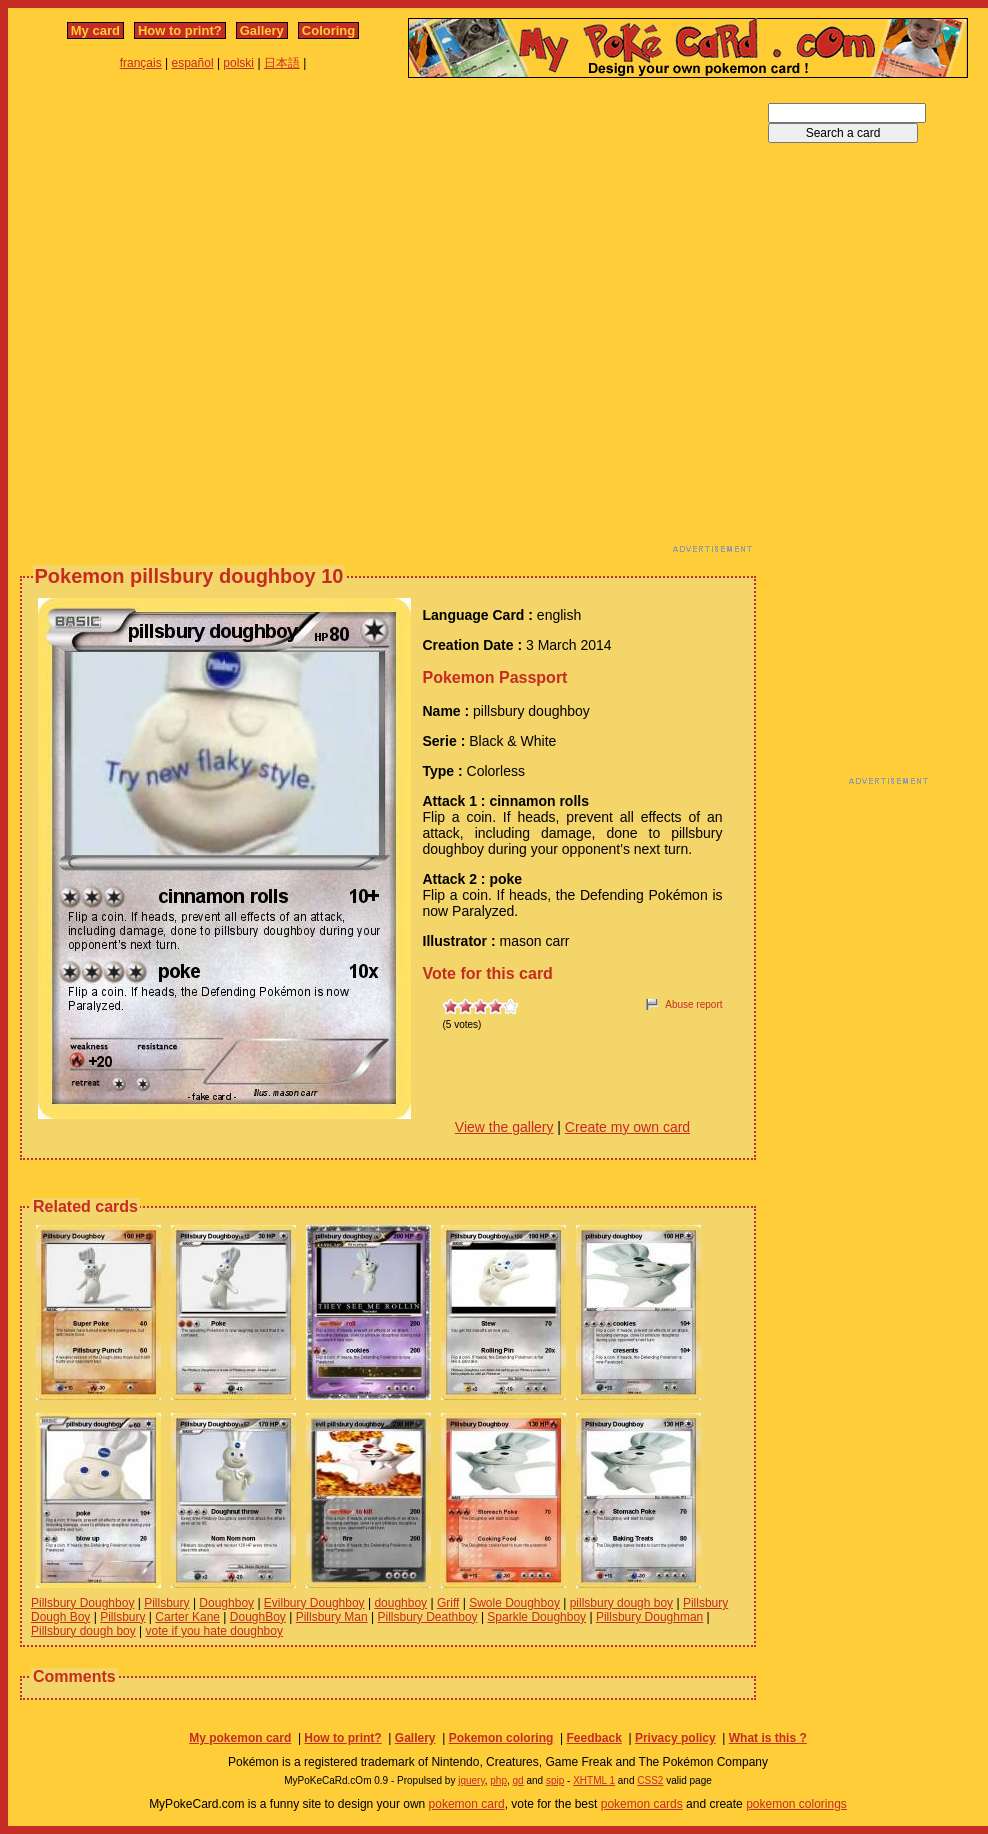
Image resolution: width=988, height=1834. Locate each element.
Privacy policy (675, 1738)
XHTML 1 (594, 1780)
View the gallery (504, 1127)
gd (518, 1780)
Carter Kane (187, 1617)
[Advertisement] (218, 321)
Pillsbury (166, 1603)
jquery (471, 1780)
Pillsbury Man (332, 1617)
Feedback (593, 1738)
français (141, 63)
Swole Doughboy (514, 1603)
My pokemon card (240, 1738)
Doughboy (226, 1603)
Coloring (328, 30)
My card (95, 30)
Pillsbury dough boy (83, 1631)
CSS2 (650, 1780)
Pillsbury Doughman (649, 1617)
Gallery (262, 30)
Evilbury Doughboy (314, 1603)
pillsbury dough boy (621, 1603)
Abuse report (693, 1004)
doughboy (400, 1603)
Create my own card (627, 1127)
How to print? (180, 30)
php (498, 1780)
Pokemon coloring (501, 1738)
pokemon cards (642, 1804)
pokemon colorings (796, 1804)
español (193, 63)
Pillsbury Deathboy (428, 1617)
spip (555, 1780)
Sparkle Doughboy (536, 1617)
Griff (448, 1603)
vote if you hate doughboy (214, 1631)
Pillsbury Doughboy (82, 1603)
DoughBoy (258, 1617)
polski (238, 63)
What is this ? (768, 1738)
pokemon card (467, 1804)
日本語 (282, 63)
